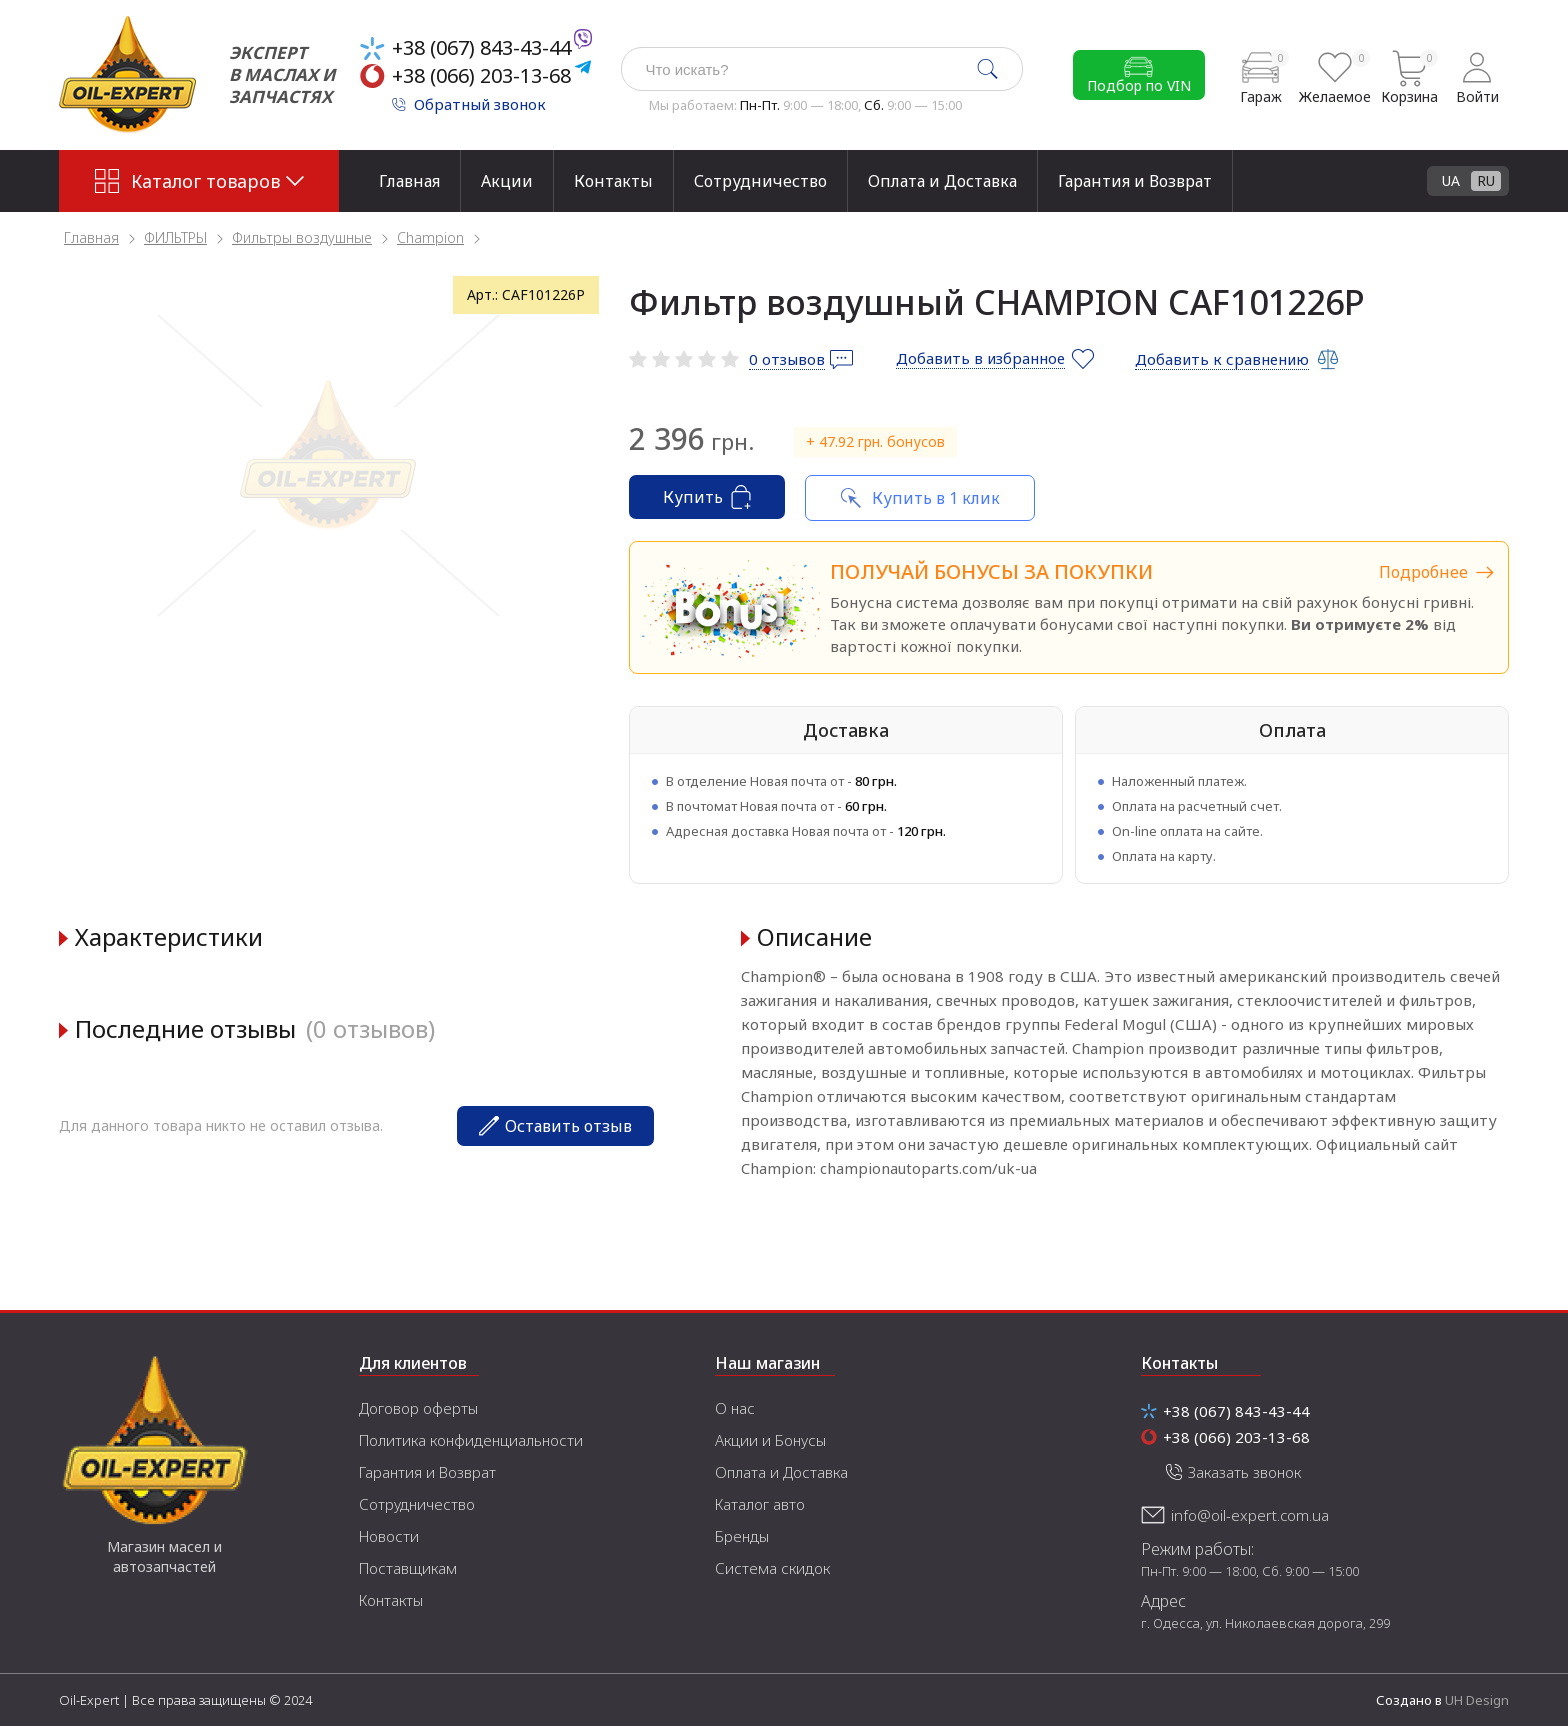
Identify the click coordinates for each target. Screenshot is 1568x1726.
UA (1451, 180)
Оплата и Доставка (942, 181)
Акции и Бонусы (770, 1440)
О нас (735, 1408)
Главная (409, 181)
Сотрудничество (760, 181)
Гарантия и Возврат (1135, 181)
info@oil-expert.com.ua (1250, 1515)
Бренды (742, 1536)
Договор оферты (418, 1408)
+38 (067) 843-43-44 (481, 47)
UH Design (1477, 1700)
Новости (389, 1536)
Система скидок (772, 1568)
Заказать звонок (1244, 1472)
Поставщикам (408, 1568)
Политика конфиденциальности (471, 1440)
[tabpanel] (329, 466)
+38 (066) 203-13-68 (481, 75)
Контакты (613, 181)
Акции (507, 181)
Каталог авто (760, 1504)
